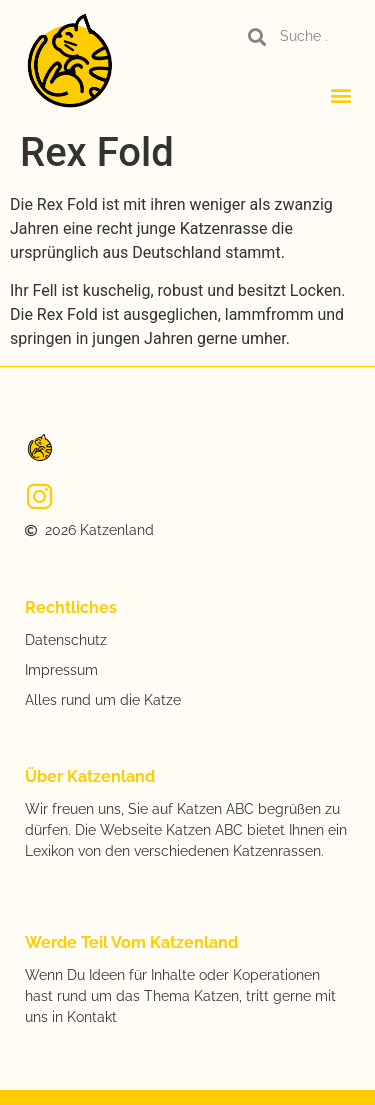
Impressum (61, 670)
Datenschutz (66, 640)
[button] (341, 94)
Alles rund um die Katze (103, 700)
